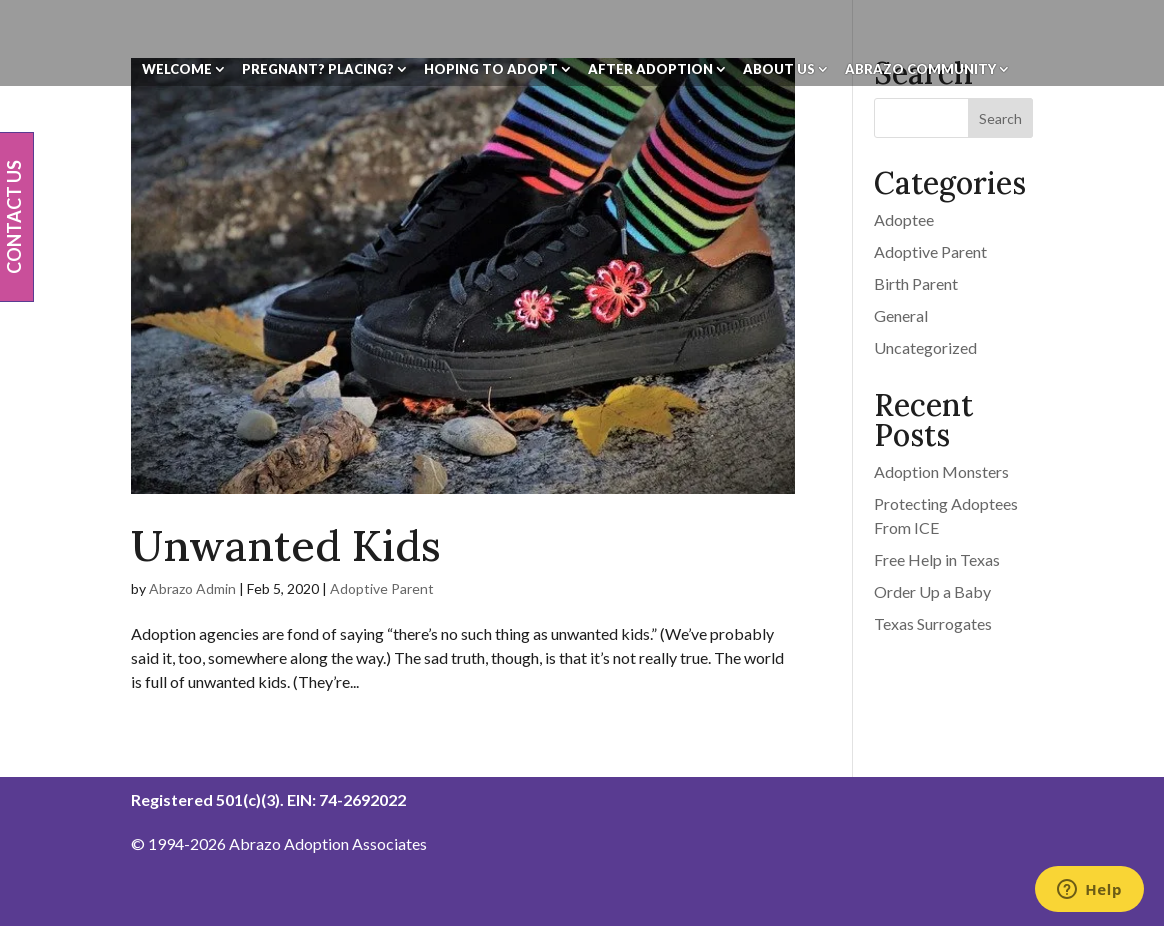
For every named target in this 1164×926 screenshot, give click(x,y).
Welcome (177, 69)
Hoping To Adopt (491, 69)
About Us (779, 69)
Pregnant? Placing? (318, 69)
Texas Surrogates (933, 623)
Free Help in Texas (937, 559)
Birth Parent (916, 283)
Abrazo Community (920, 69)
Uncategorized (925, 347)
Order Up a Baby (932, 591)
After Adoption (650, 69)
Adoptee (904, 219)
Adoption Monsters (941, 471)
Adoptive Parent (382, 588)
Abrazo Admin (192, 588)
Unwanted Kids (286, 545)
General (901, 315)
